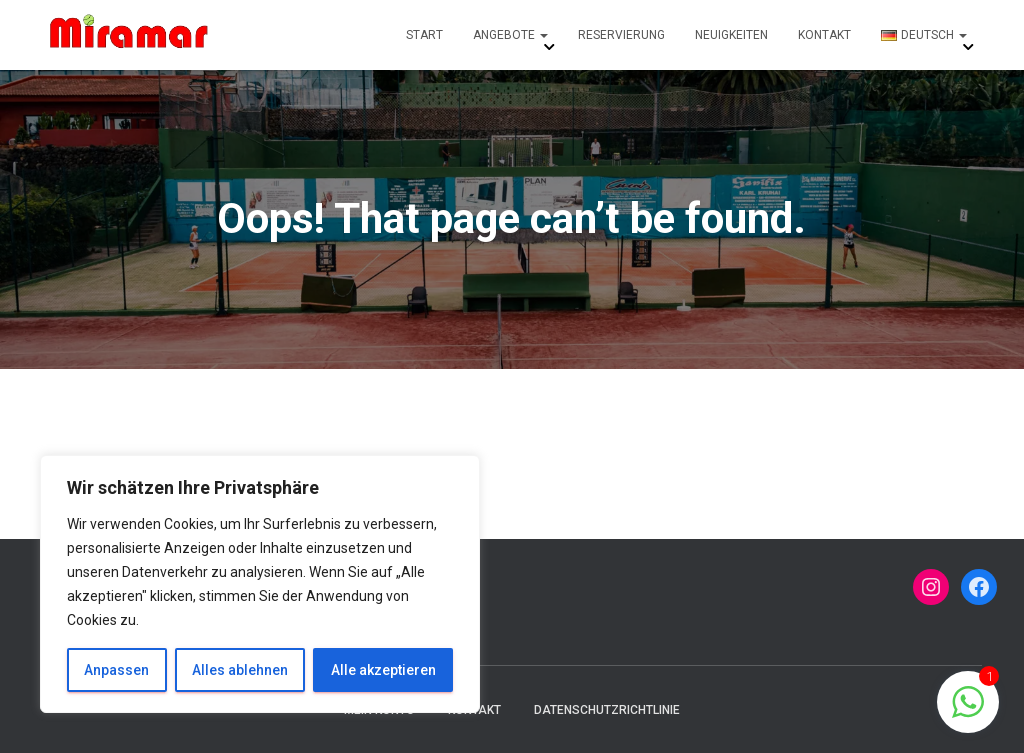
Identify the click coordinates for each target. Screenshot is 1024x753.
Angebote (510, 35)
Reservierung (621, 35)
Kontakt (824, 35)
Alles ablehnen (240, 670)
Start (424, 35)
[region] (260, 584)
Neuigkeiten (731, 35)
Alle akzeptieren (383, 670)
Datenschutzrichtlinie (607, 710)
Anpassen (116, 670)
